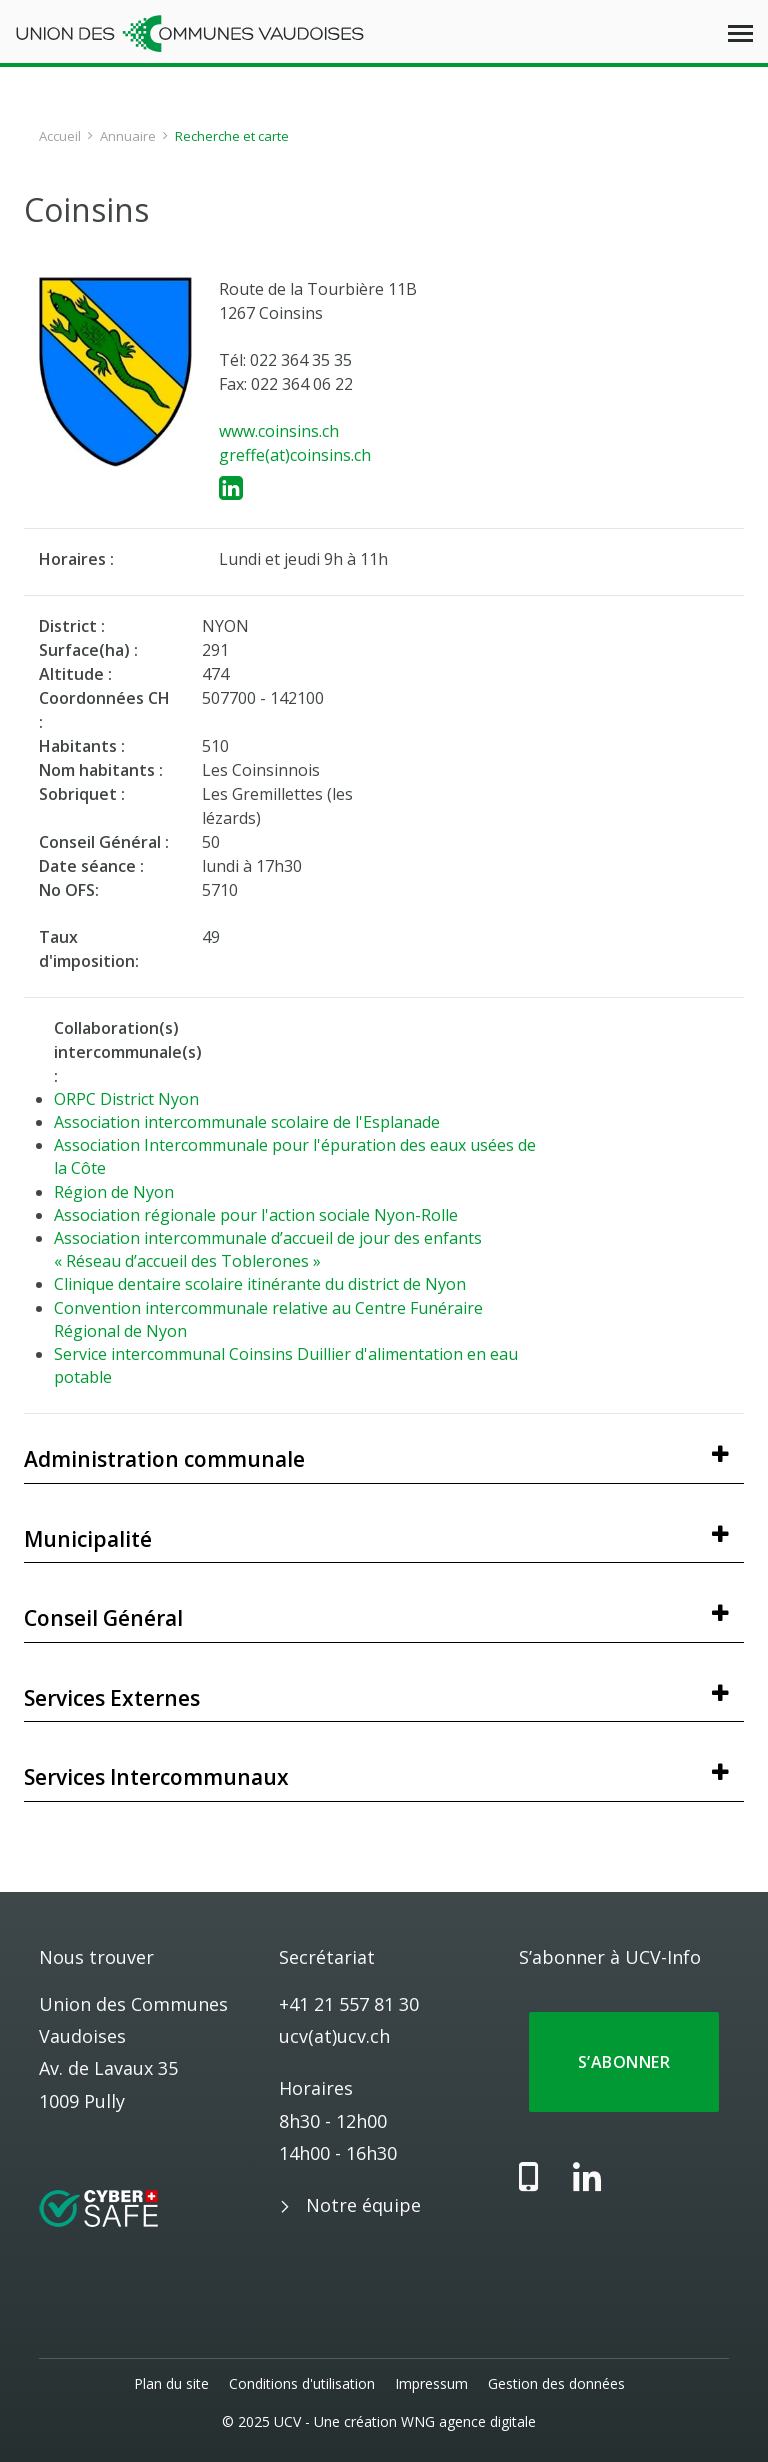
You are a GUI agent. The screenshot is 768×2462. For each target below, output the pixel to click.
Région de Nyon (114, 1192)
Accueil (60, 136)
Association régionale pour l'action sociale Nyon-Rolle (256, 1215)
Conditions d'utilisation (302, 2383)
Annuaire (128, 136)
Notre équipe (363, 2205)
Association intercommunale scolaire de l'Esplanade (247, 1122)
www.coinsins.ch (279, 431)
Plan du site (171, 2383)
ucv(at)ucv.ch (334, 2036)
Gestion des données (556, 2383)
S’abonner (624, 2062)
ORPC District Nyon (126, 1099)
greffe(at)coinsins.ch (295, 455)
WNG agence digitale (468, 2421)
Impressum (431, 2383)
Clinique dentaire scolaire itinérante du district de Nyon (260, 1284)
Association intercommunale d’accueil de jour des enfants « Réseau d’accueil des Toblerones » (268, 1249)
